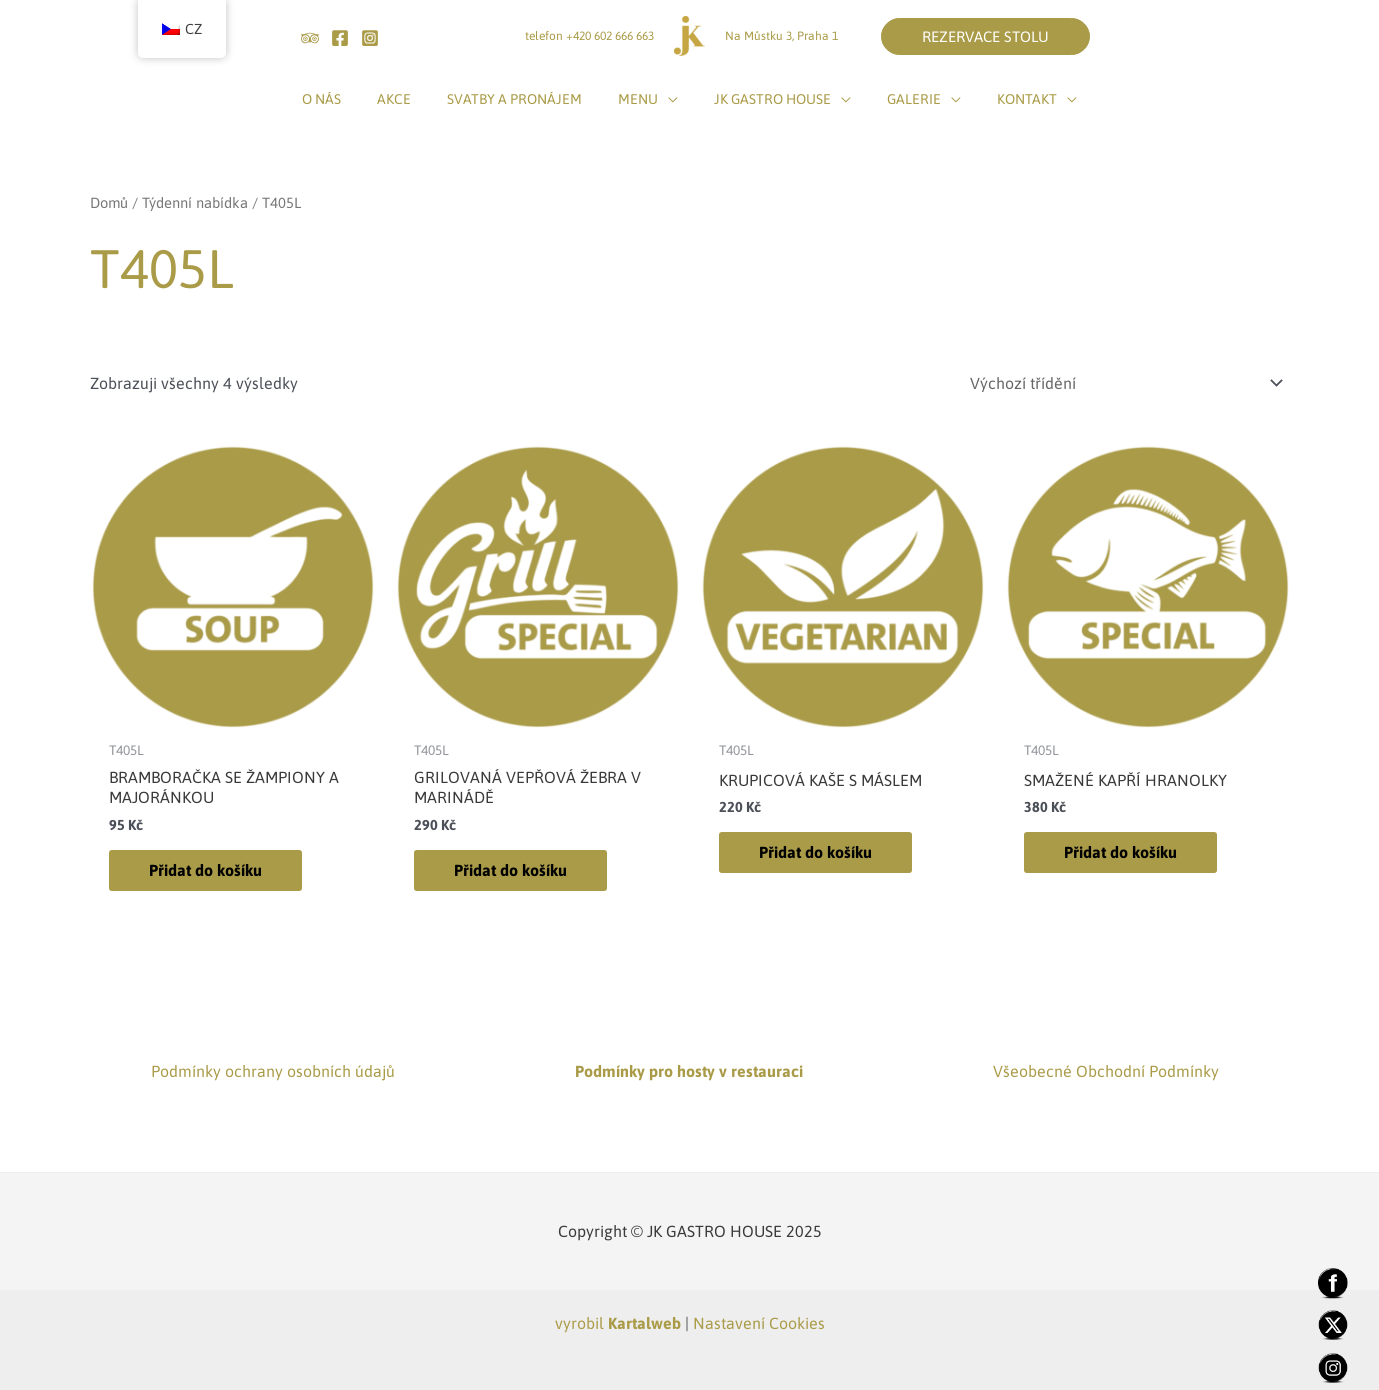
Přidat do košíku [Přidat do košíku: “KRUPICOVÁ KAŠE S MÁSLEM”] (815, 852)
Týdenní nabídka (195, 202)
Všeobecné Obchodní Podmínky (1106, 1071)
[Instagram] (370, 38)
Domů (109, 202)
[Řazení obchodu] (1123, 383)
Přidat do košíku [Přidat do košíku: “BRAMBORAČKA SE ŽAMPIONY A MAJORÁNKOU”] (205, 870)
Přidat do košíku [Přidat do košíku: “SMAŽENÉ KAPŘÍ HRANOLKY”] (1120, 852)
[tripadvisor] (310, 38)
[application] (668, 99)
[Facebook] (340, 38)
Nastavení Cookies (759, 1323)
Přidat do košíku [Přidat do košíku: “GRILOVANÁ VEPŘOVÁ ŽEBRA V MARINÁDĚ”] (510, 870)
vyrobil (618, 1323)
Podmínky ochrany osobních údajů (273, 1071)
